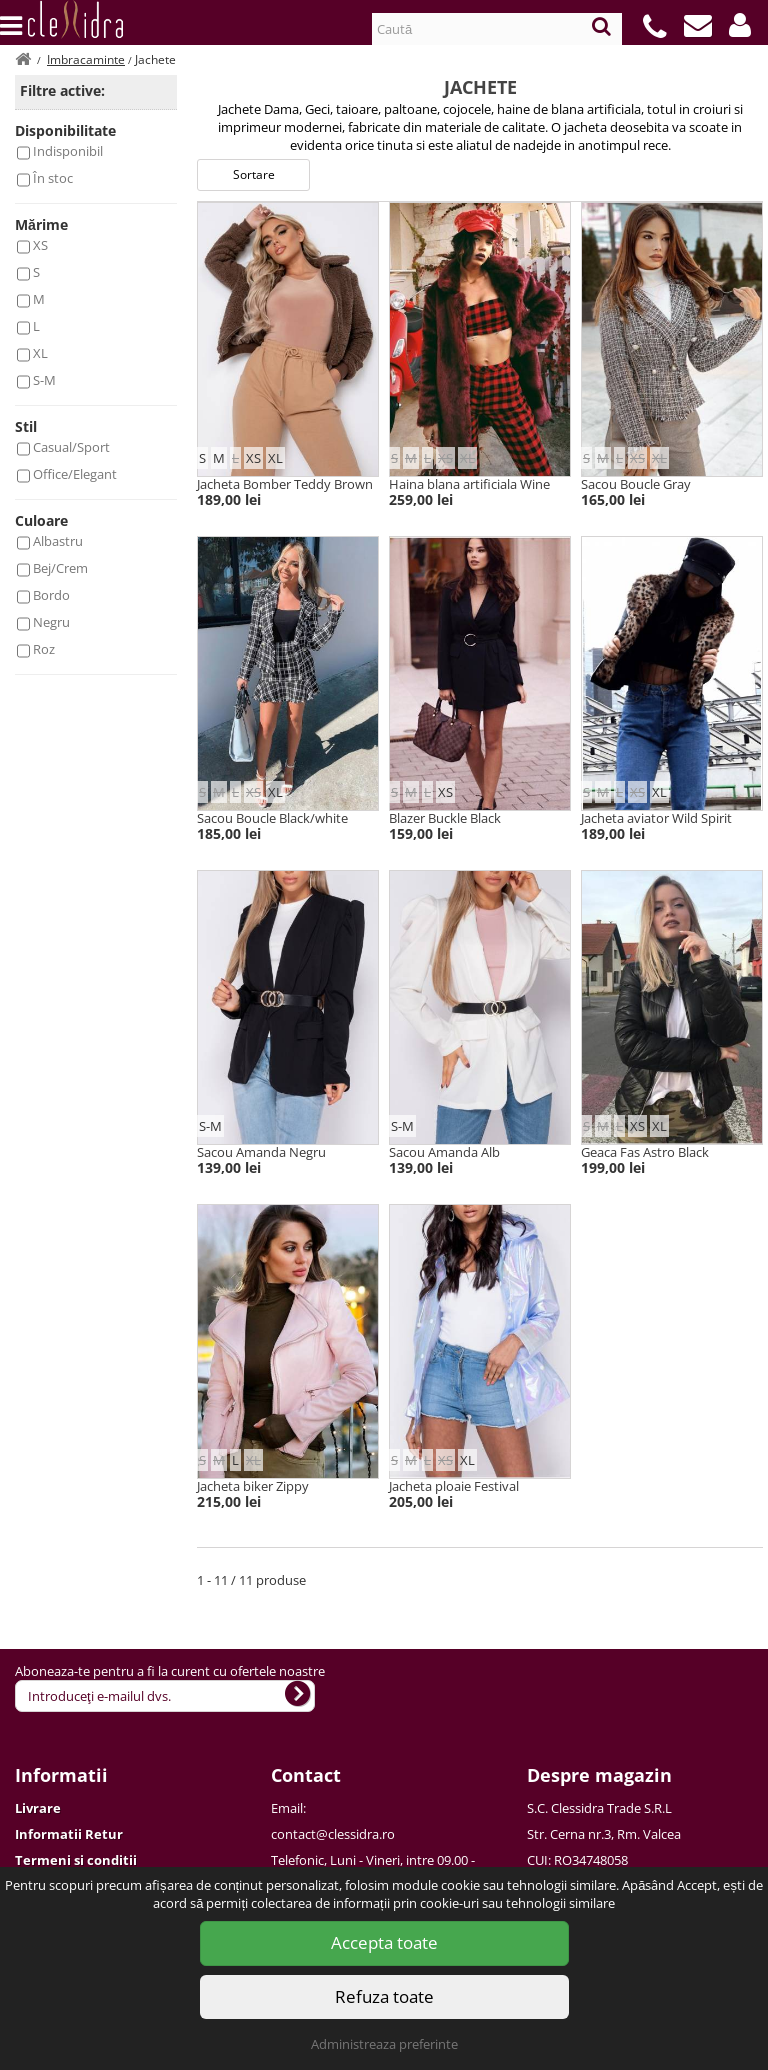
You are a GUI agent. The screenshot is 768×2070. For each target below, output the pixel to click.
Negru (51, 622)
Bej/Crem (60, 568)
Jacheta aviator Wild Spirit (656, 818)
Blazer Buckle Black (445, 818)
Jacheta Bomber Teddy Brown (285, 484)
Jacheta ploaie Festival (454, 1486)
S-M (44, 380)
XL (40, 353)
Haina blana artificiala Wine (469, 484)
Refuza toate (384, 1996)
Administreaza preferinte (384, 2044)
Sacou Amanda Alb (444, 1152)
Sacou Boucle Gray (636, 484)
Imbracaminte (86, 59)
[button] (740, 25)
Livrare (38, 1808)
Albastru (58, 541)
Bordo (51, 595)
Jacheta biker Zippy (253, 1486)
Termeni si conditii (76, 1860)
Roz (44, 649)
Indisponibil (68, 151)
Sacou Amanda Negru (261, 1152)
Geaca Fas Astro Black (645, 1152)
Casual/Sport (71, 447)
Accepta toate (384, 1942)
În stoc (53, 178)
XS (40, 245)
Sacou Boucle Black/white (272, 818)
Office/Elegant (75, 474)
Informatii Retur (69, 1834)
